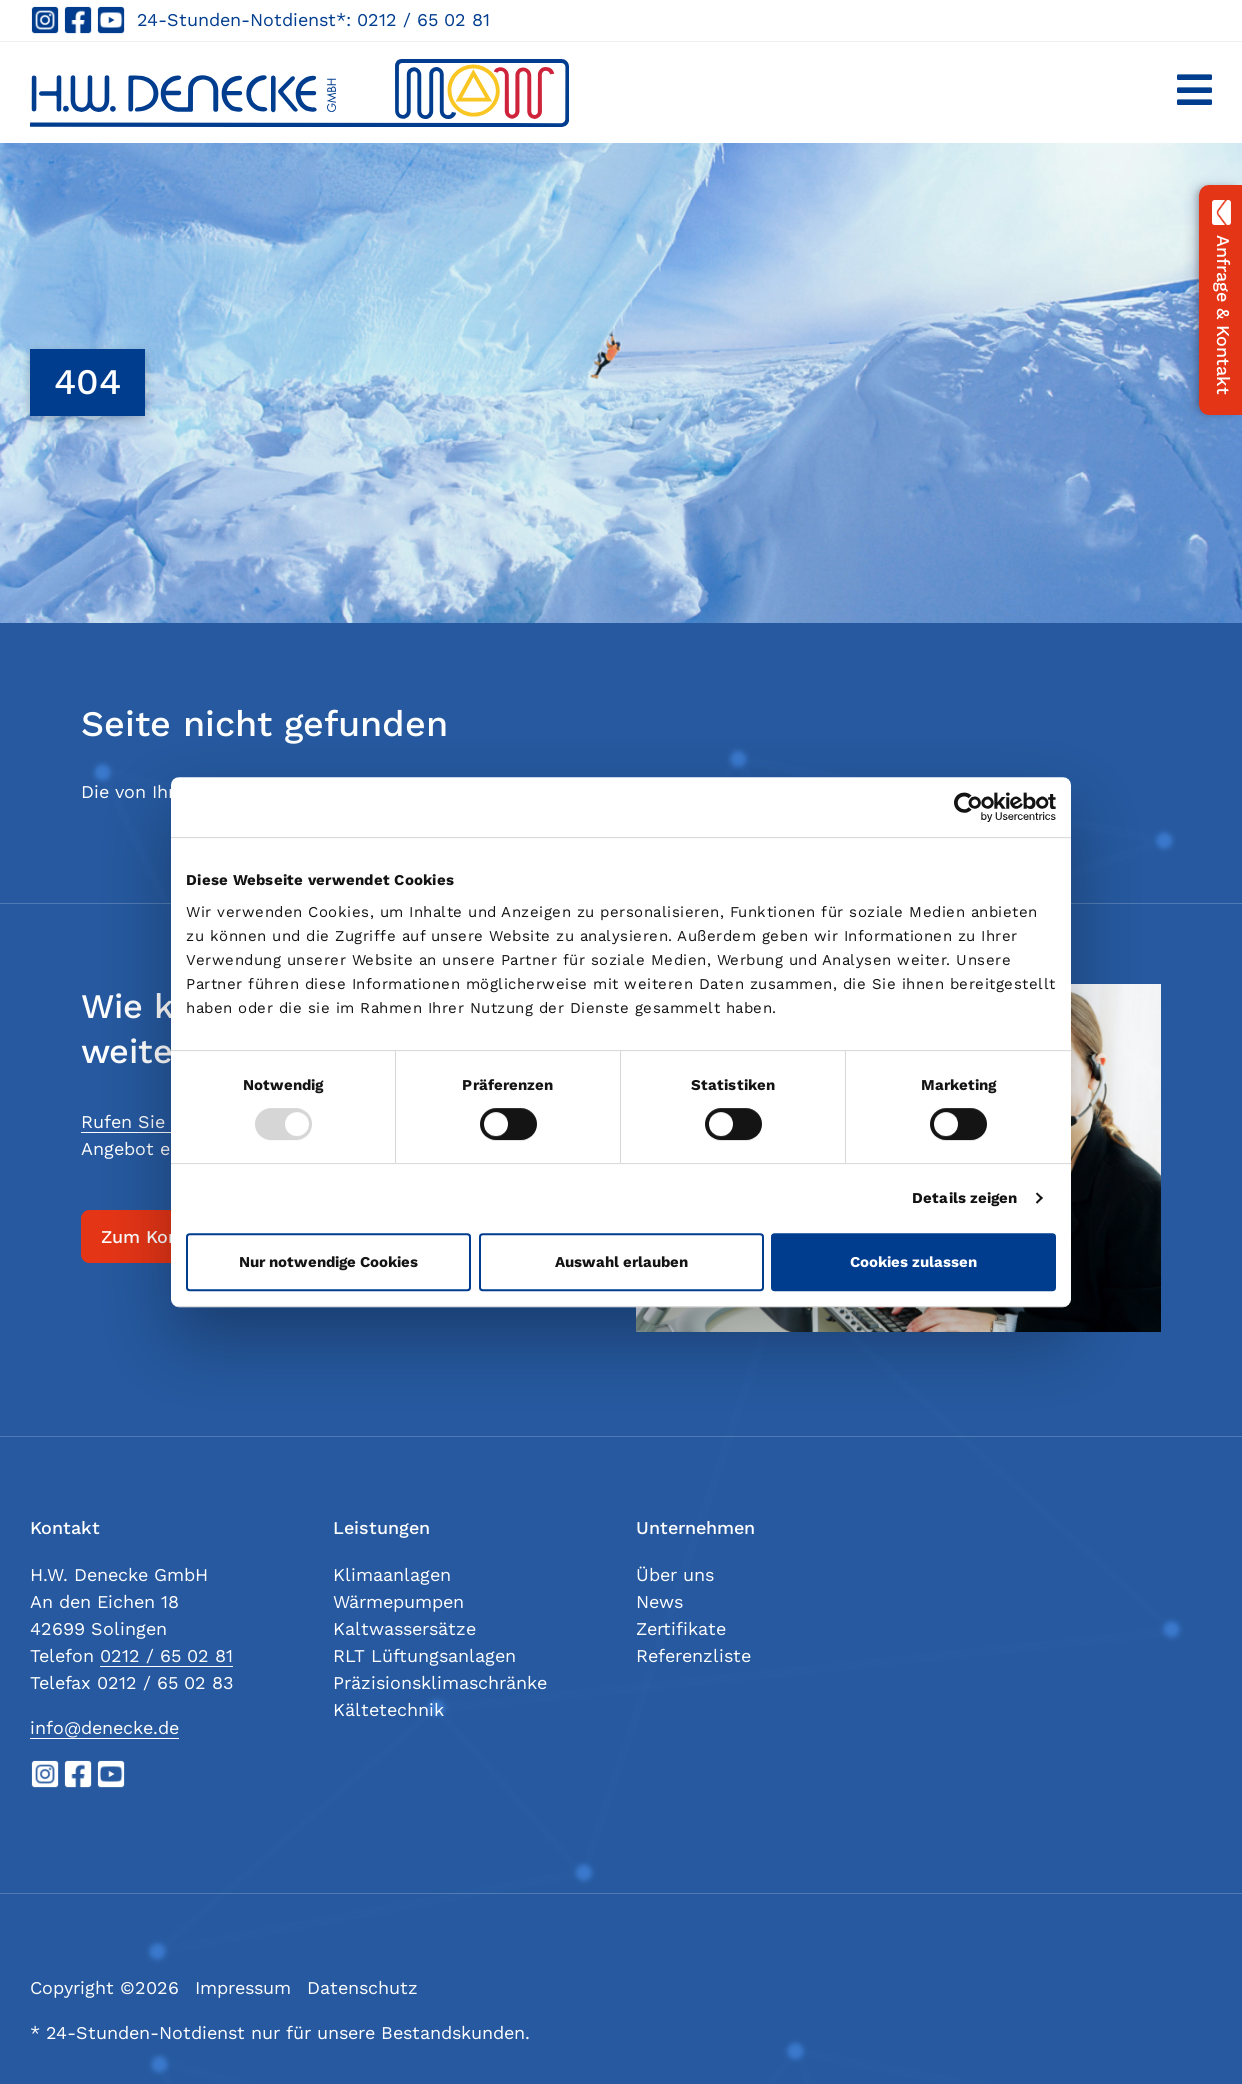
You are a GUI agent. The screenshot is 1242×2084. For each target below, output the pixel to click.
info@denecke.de (104, 1727)
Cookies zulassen (913, 1262)
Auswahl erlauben (621, 1262)
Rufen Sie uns (141, 1121)
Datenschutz (362, 1987)
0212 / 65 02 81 (423, 19)
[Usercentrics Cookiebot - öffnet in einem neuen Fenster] (968, 807)
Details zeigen (964, 1198)
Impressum (243, 1987)
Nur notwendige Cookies (328, 1262)
